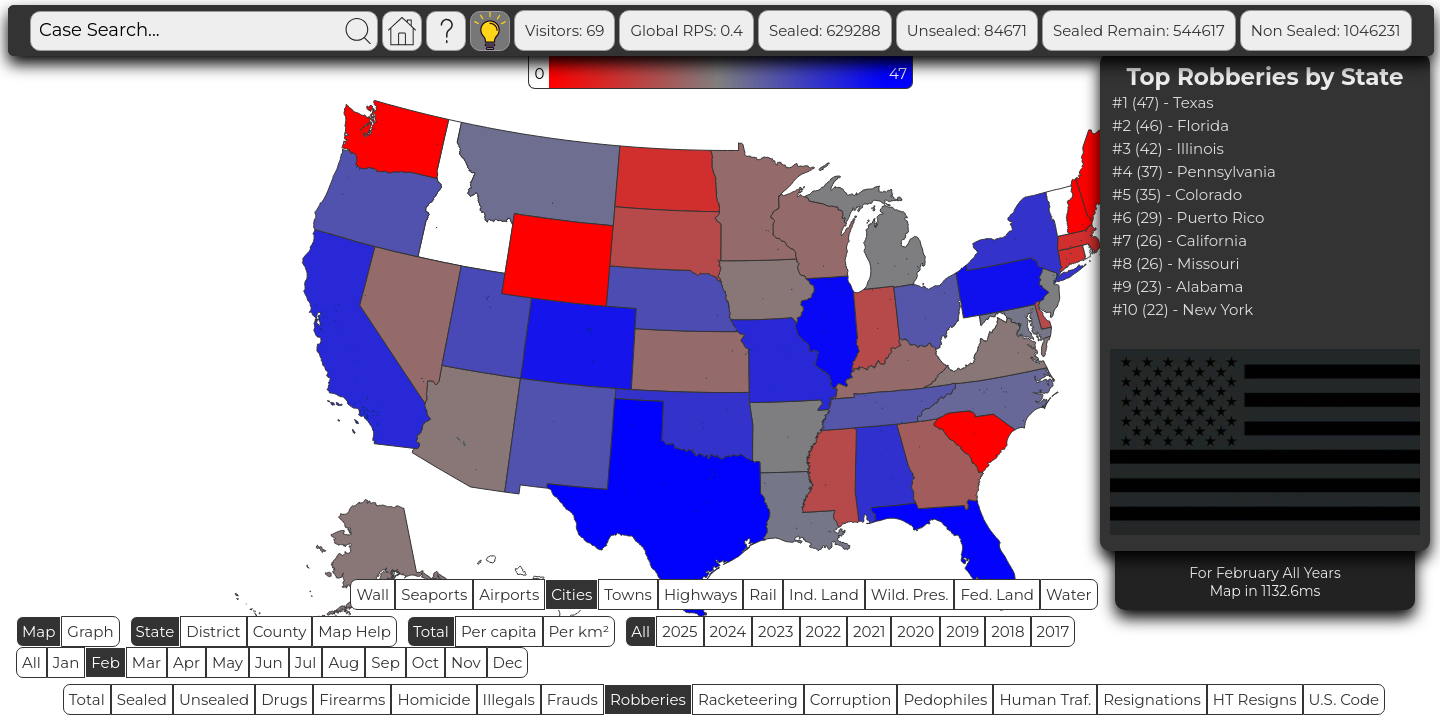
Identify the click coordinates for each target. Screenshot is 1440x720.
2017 (1053, 631)
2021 (869, 631)
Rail (763, 594)
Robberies (648, 699)
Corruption (851, 699)
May (227, 662)
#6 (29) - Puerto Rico (1188, 217)
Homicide (433, 699)
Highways (700, 594)
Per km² (579, 631)
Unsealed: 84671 (967, 30)
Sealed (142, 699)
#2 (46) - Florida (1170, 125)
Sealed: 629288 (825, 30)
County (280, 631)
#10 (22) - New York (1182, 309)
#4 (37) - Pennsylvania (1194, 171)
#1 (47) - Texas (1163, 102)
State (155, 631)
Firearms (352, 699)
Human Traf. (1045, 699)
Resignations (1152, 699)
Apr (186, 662)
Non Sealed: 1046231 (1326, 30)
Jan (66, 662)
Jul (306, 662)
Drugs (284, 699)
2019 (962, 631)
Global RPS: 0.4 (686, 30)
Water (1069, 594)
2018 (1007, 631)
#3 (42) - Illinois (1168, 148)
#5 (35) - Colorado (1177, 194)
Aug (343, 662)
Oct (425, 662)
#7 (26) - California (1179, 240)
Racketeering (748, 699)
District (213, 631)
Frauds (572, 699)
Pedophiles (945, 699)
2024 (728, 631)
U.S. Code (1344, 699)
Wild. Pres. (910, 594)
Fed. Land (997, 594)
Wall (372, 594)
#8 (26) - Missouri (1175, 263)
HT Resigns (1255, 699)
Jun (269, 662)
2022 (823, 631)
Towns (628, 594)
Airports (509, 594)
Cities (571, 594)
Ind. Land (824, 594)
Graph (90, 631)
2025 (679, 631)
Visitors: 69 (564, 30)
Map (38, 631)
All (640, 631)
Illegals (509, 699)
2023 (775, 631)
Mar (146, 662)
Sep (385, 662)
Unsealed (214, 699)
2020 (915, 631)
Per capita (499, 631)
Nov (466, 662)
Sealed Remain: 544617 (1139, 30)
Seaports (434, 594)
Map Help (354, 631)
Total (431, 631)
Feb (105, 662)
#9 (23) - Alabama (1177, 286)
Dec (508, 662)
